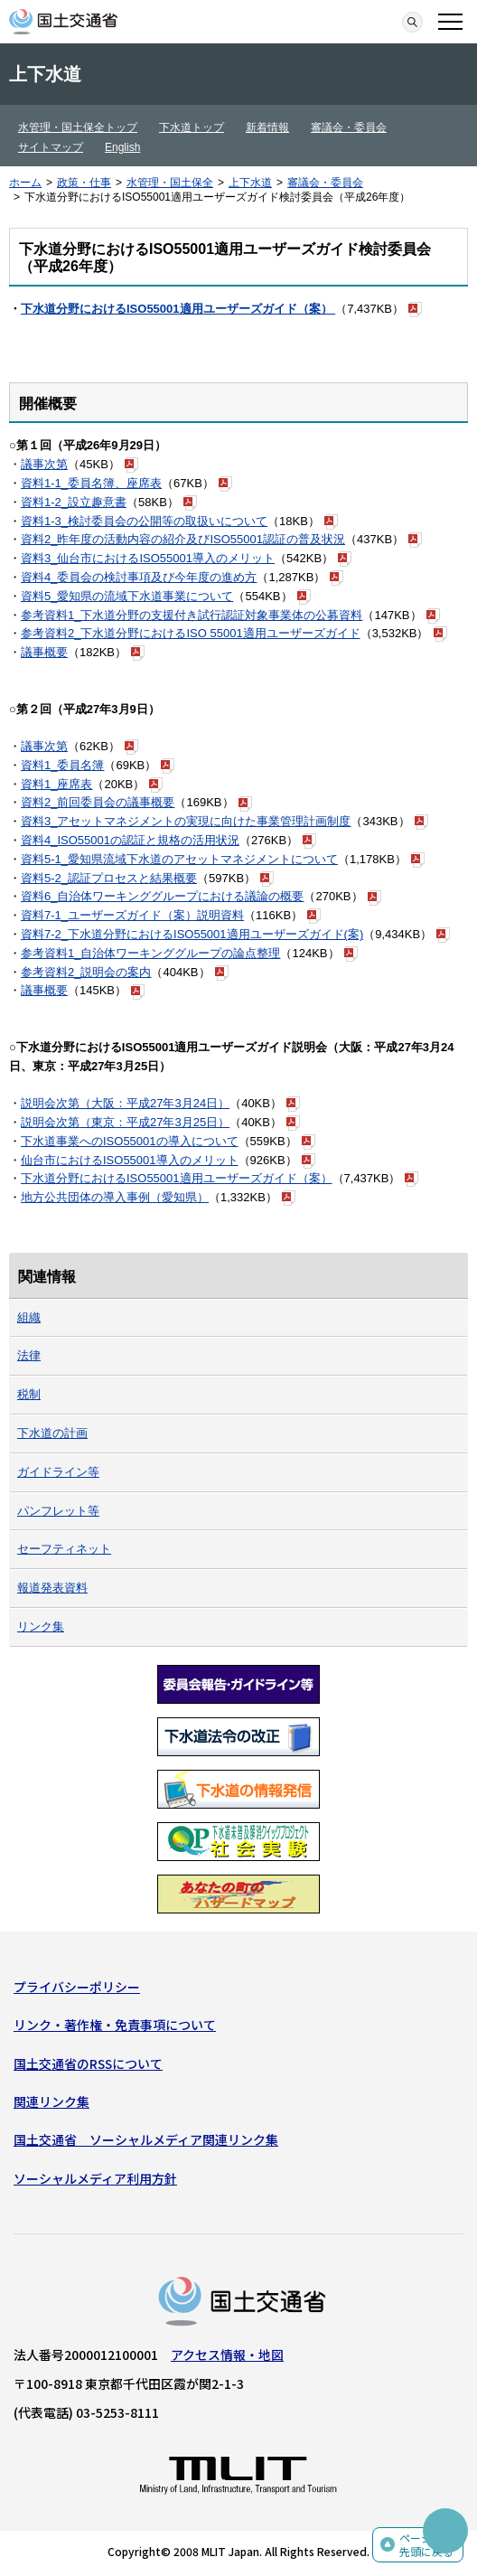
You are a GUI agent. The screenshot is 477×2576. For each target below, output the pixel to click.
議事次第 (44, 464)
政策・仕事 (84, 182)
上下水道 (250, 182)
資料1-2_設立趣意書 (73, 502)
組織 (29, 1317)
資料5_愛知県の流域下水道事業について (127, 596)
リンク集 (40, 1626)
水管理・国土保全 (169, 182)
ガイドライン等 (58, 1472)
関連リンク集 (51, 2101)
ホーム (25, 182)
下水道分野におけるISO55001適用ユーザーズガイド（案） (178, 308)
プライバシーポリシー (77, 1987)
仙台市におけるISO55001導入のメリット (129, 1160)
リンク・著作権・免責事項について (115, 2025)
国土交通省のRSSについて (88, 2063)
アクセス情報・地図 (227, 2355)
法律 (29, 1355)
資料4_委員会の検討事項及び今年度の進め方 (139, 577)
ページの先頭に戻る (426, 2545)
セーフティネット (64, 1549)
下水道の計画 (52, 1433)
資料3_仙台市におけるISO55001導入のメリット (148, 558)
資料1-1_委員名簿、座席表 (91, 483)
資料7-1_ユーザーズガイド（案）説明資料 (132, 915)
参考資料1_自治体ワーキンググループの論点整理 (150, 953)
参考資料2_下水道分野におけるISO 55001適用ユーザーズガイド (190, 633)
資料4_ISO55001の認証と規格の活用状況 (130, 840)
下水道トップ (191, 127)
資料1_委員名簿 (62, 765)
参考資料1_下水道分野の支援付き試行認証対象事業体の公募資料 (191, 615)
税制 (29, 1394)
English (122, 147)
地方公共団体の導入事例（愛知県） (115, 1197)
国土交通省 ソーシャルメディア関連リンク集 (146, 2139)
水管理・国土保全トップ (77, 127)
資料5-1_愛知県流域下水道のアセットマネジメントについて (179, 859)
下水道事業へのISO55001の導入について (129, 1141)
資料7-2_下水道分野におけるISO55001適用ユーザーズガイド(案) (192, 934)
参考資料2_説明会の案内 (86, 972)
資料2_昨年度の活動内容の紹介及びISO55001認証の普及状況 (183, 539)
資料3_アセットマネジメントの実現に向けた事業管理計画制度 (186, 821)
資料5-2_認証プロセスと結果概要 (109, 878)
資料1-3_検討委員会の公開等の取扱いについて (144, 521)
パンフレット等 (58, 1511)
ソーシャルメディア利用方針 (95, 2178)
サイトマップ (50, 147)
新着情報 (267, 127)
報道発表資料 (52, 1587)
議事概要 (44, 652)
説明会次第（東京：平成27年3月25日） (125, 1122)
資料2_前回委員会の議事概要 (97, 802)
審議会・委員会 (349, 127)
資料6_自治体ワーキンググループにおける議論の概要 (162, 896)
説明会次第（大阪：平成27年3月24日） (125, 1103)
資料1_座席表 (56, 784)
